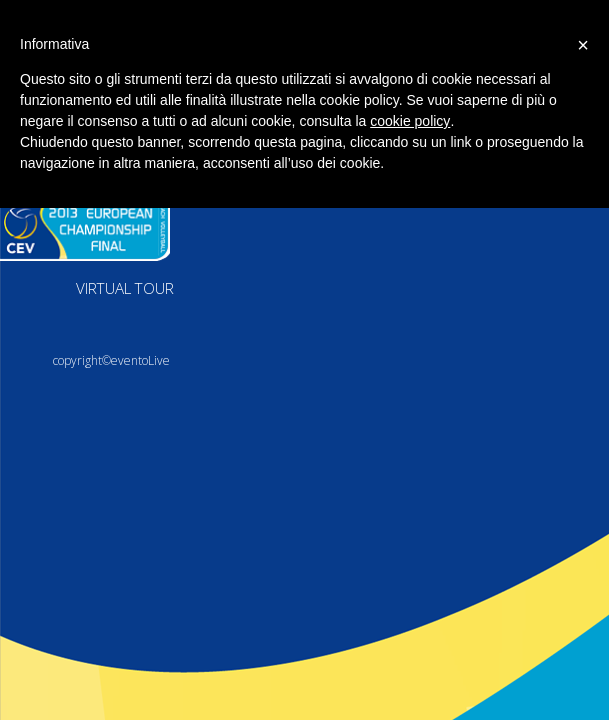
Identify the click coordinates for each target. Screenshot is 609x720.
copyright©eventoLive (111, 360)
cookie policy (410, 121)
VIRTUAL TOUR (125, 288)
